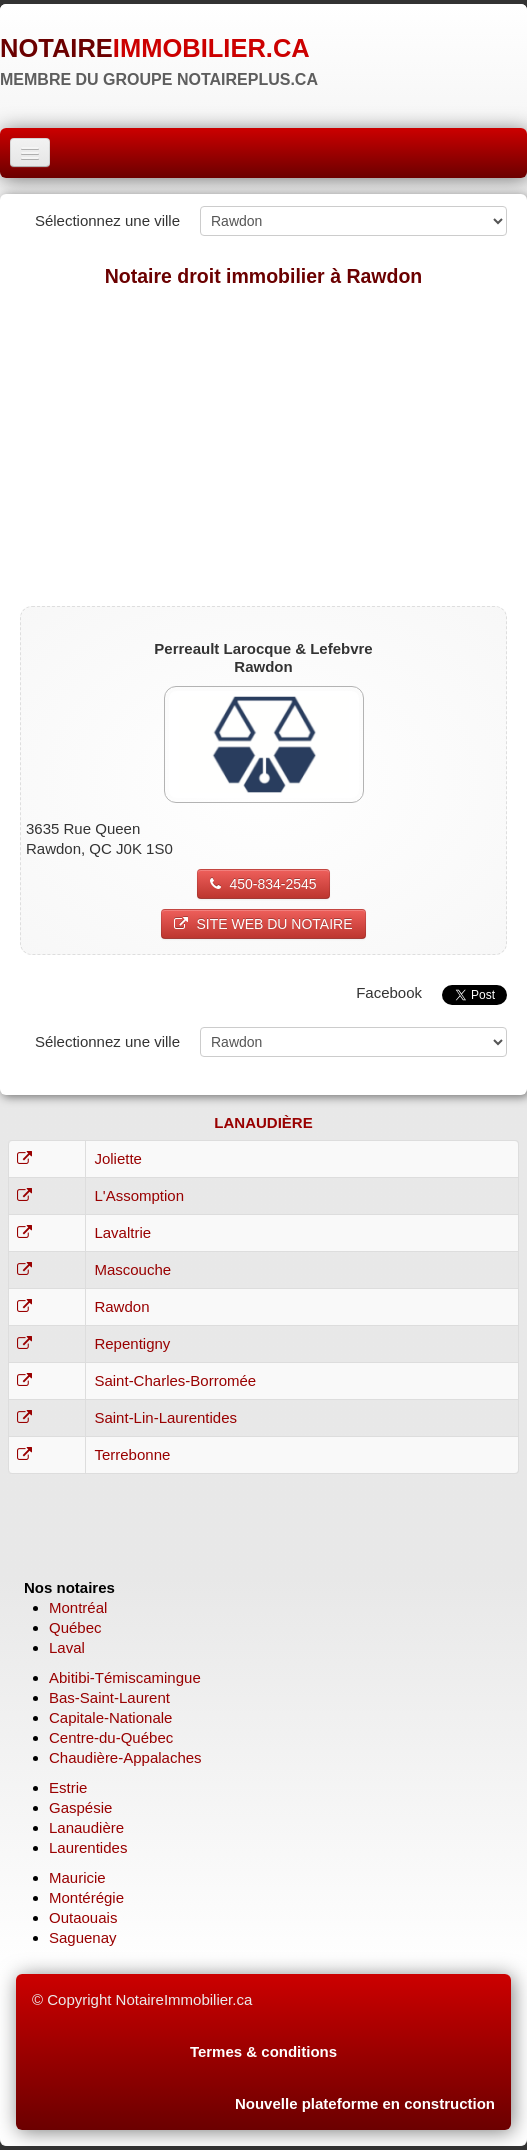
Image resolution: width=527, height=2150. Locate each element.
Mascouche (132, 1269)
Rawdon (121, 1306)
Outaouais (83, 1917)
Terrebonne (132, 1454)
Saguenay (83, 1937)
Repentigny (132, 1343)
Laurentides (88, 1847)
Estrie (68, 1787)
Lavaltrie (122, 1232)
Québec (75, 1627)
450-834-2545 (263, 884)
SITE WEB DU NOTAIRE (263, 924)
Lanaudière (86, 1827)
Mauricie (77, 1877)
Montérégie (86, 1897)
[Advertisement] (263, 446)
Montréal (78, 1607)
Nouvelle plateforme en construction (365, 2103)
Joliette (118, 1158)
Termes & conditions (263, 2051)
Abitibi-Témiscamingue (125, 1677)
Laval (67, 1647)
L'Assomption (139, 1195)
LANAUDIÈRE (263, 1122)
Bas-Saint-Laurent (109, 1697)
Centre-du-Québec (111, 1737)
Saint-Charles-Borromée (175, 1380)
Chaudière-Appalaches (125, 1757)
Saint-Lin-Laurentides (165, 1417)
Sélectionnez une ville (107, 220)
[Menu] (30, 152)
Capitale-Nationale (110, 1717)
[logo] (159, 55)
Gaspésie (80, 1807)
